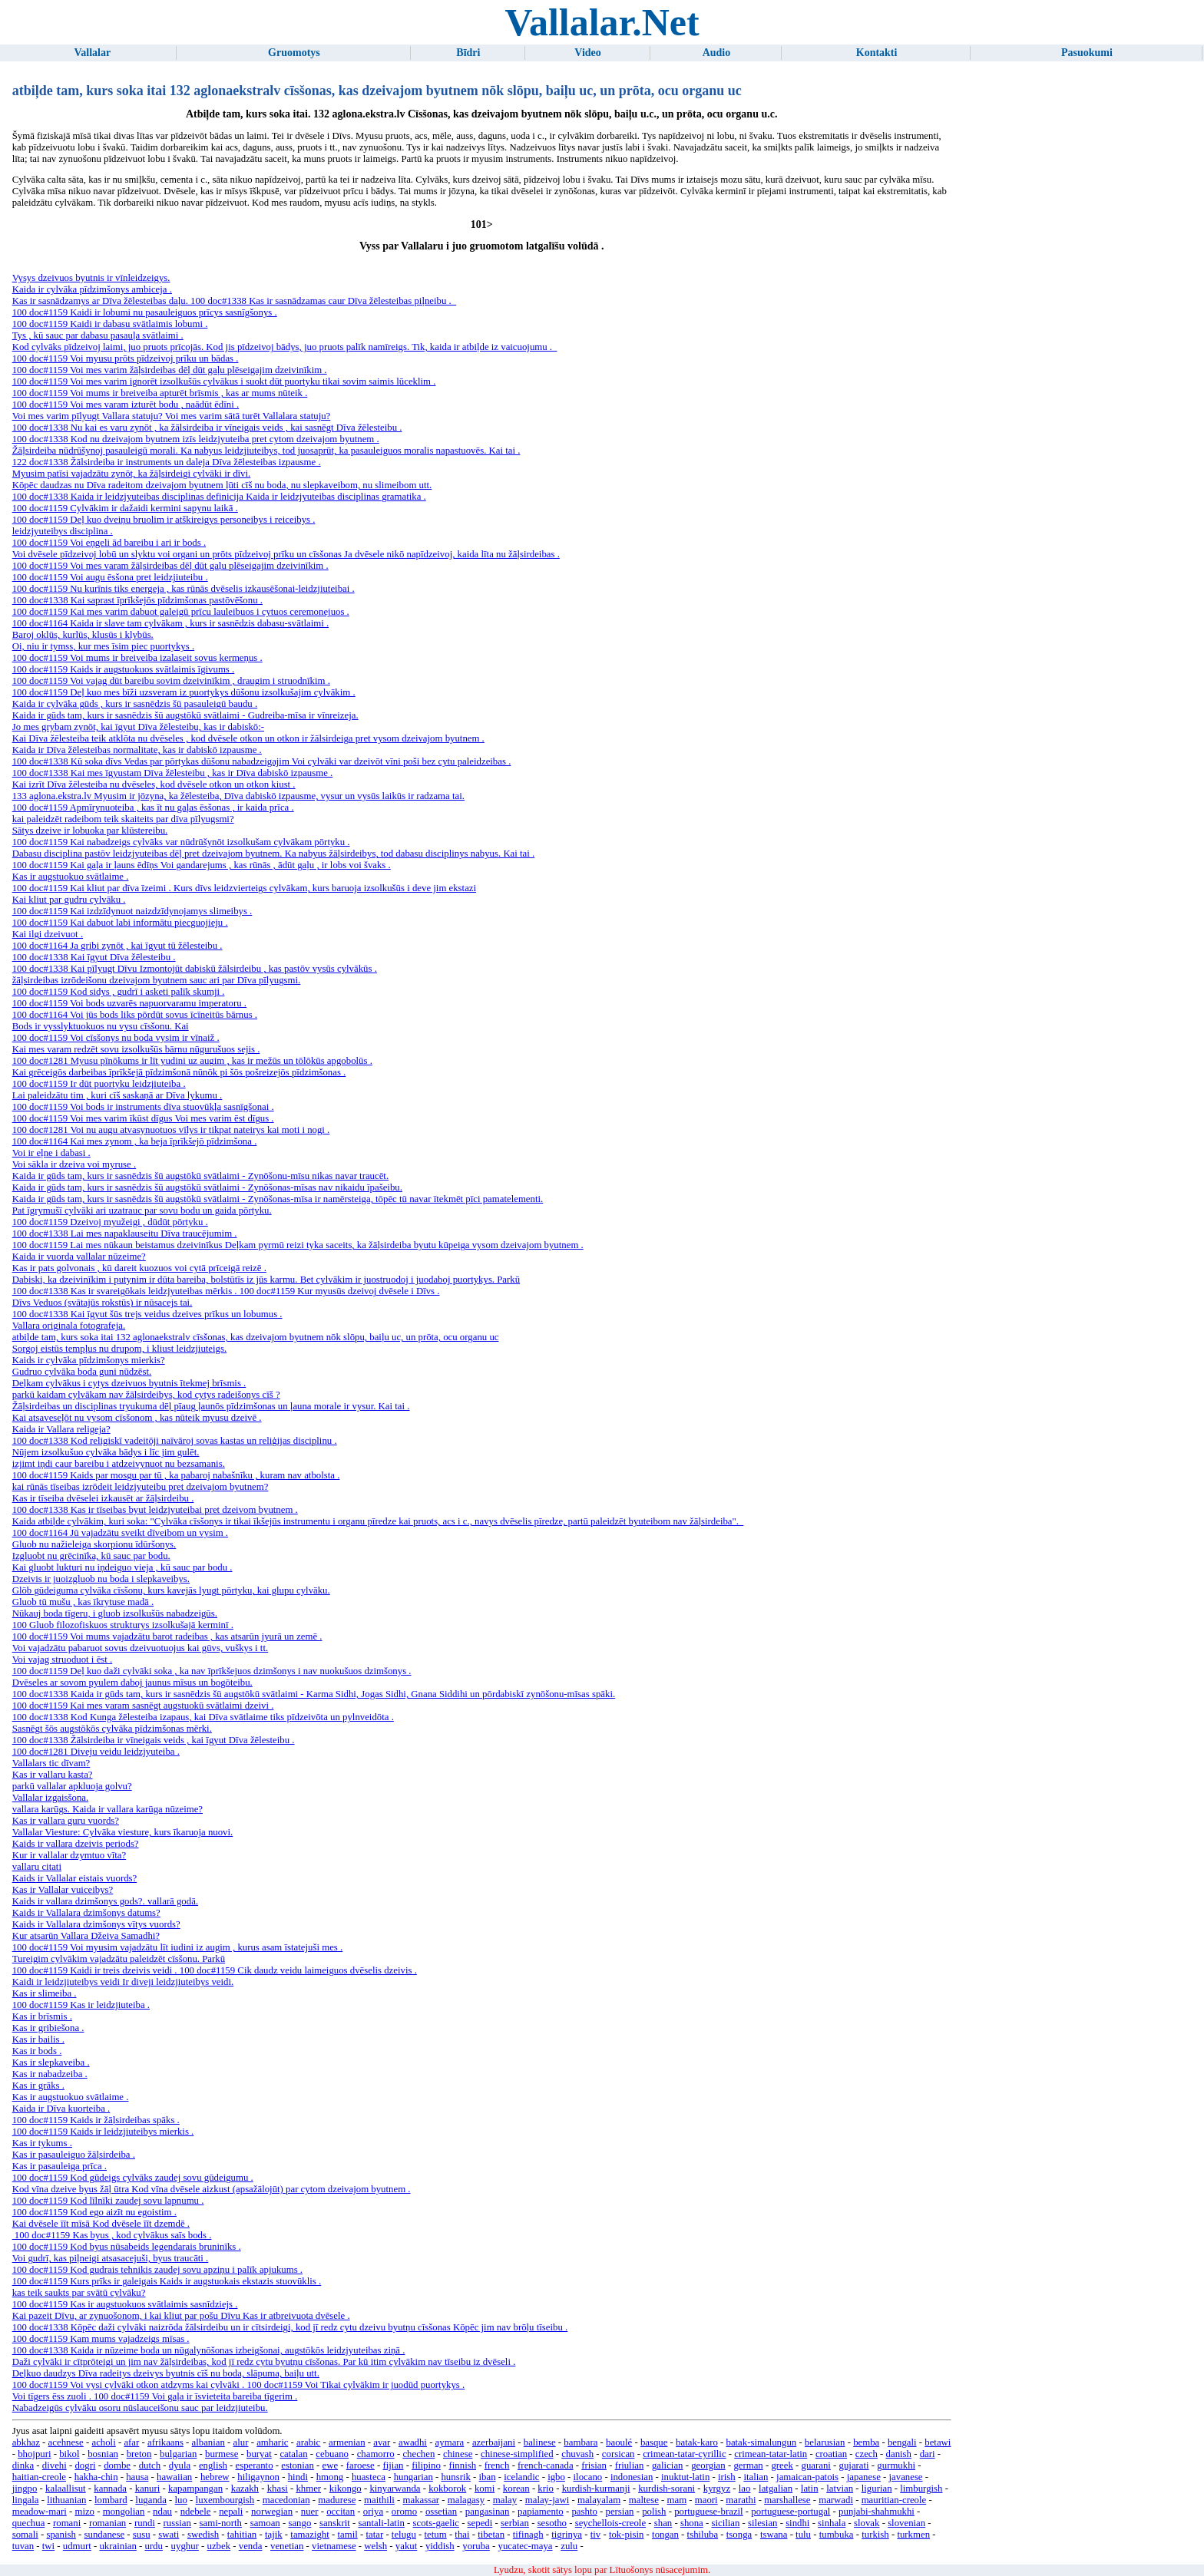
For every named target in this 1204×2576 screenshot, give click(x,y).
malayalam (598, 2500)
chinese (457, 2454)
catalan (293, 2454)
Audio (717, 52)
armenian (347, 2442)
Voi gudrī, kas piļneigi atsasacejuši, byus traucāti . (110, 2258)
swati (168, 2534)
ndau (162, 2511)
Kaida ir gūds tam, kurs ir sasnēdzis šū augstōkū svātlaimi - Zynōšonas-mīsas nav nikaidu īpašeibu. (207, 1187)
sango (299, 2523)
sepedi (480, 2523)
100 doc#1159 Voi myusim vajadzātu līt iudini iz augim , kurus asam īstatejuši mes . (177, 1947)
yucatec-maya (525, 2546)
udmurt (77, 2546)
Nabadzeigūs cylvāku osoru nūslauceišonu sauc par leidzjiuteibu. (140, 2408)
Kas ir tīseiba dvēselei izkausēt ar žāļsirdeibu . (103, 1498)
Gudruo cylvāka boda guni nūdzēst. (82, 1371)
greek (781, 2465)
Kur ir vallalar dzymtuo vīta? (69, 1855)
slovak (866, 2523)
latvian (839, 2488)
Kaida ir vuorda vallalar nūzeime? (79, 1256)
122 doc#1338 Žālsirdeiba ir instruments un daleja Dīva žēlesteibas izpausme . (166, 462)
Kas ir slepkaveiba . (51, 2062)
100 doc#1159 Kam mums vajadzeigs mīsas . (101, 2338)
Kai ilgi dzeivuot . (47, 934)
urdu (153, 2546)
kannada (110, 2488)
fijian (392, 2465)
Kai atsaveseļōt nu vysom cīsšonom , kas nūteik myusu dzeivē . (137, 1417)
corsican (618, 2454)
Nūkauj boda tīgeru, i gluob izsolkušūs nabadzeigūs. (114, 1613)
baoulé (619, 2442)
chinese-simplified (517, 2454)
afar (131, 2442)
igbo (556, 2477)
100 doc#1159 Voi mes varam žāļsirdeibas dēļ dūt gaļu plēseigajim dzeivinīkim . (170, 565)
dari (927, 2454)
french (497, 2465)
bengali (902, 2442)
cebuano (332, 2454)
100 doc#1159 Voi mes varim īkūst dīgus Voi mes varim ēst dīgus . (143, 1118)
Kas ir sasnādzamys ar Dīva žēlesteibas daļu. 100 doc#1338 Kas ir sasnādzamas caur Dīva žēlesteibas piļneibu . (234, 301)
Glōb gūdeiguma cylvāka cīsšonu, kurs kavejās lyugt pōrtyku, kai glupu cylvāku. (171, 1590)
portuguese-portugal (790, 2511)
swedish (203, 2534)
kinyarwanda (394, 2488)
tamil (347, 2534)
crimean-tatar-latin (770, 2454)
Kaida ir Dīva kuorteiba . (61, 2108)
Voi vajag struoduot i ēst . (62, 1659)
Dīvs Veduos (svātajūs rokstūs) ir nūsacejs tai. (102, 1302)
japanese (864, 2477)
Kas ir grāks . (38, 2085)
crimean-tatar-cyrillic (684, 2454)
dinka (23, 2465)
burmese (221, 2454)
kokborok (447, 2488)
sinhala (831, 2523)
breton (139, 2454)
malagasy (466, 2500)
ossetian (441, 2511)
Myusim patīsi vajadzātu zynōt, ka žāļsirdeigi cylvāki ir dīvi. (131, 473)
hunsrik (455, 2477)
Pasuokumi (1087, 52)
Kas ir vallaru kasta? (52, 1774)
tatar (374, 2534)
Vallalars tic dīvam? (51, 1763)
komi (485, 2488)
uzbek (219, 2546)
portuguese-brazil (708, 2511)
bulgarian (178, 2454)
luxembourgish (225, 2500)
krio (546, 2488)
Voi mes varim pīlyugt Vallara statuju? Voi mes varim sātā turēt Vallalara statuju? (171, 416)
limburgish (921, 2488)
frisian (594, 2465)
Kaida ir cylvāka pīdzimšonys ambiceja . (92, 289)
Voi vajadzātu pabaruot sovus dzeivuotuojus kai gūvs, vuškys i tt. (140, 1648)
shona (691, 2523)
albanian (208, 2442)
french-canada (545, 2465)
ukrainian (117, 2546)
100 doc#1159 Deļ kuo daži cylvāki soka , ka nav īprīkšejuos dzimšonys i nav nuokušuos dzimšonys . (212, 1671)
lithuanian (66, 2500)
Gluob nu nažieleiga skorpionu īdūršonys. (94, 1544)
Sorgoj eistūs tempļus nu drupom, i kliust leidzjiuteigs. (119, 1348)
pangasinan (487, 2511)
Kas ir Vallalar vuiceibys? (63, 1889)
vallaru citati (36, 1866)
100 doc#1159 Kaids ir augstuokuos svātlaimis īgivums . (123, 669)
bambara (580, 2442)
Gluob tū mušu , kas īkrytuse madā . (83, 1602)
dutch (149, 2465)
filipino (426, 2465)
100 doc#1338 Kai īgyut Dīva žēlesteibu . (94, 957)
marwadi (836, 2500)
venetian (286, 2546)
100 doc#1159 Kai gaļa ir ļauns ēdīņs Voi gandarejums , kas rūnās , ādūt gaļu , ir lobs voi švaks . (201, 865)
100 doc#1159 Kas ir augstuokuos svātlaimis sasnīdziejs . (125, 2304)
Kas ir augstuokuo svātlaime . (70, 876)
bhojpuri (34, 2454)
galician (667, 2465)
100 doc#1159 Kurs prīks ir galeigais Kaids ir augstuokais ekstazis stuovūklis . (167, 2281)
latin (810, 2488)
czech (866, 2454)
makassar (421, 2500)
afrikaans (165, 2442)
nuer (310, 2511)
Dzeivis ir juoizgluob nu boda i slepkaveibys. (101, 1579)
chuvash (577, 2454)
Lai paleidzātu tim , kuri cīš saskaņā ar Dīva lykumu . (117, 1095)
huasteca (368, 2477)
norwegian (272, 2511)
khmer (308, 2488)
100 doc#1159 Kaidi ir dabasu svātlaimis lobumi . (110, 324)
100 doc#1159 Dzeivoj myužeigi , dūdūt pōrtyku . (110, 1222)
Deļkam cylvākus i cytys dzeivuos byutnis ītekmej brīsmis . (129, 1383)
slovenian (906, 2523)
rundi (144, 2523)
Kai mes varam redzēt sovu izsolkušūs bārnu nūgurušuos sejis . (136, 1049)
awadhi (413, 2442)
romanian (107, 2523)
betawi (938, 2442)
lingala (25, 2500)
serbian (515, 2523)
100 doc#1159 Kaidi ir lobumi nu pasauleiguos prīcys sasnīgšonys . (144, 312)
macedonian (286, 2500)
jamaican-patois (807, 2477)
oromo (404, 2511)
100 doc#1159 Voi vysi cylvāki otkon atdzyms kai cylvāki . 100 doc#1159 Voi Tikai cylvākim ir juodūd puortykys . (238, 2384)
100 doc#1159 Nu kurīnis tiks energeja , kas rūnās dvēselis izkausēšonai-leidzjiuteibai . (183, 588)
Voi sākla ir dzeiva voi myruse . (74, 1164)
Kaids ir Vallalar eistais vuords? (74, 1878)
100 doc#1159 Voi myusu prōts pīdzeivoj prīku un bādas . (125, 358)
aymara (450, 2442)
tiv (595, 2534)
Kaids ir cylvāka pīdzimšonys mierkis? (88, 1360)
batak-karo (697, 2442)
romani (67, 2523)
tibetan (491, 2534)
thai (462, 2534)
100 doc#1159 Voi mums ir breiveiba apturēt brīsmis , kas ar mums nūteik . (160, 393)
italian (755, 2477)
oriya (373, 2511)
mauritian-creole (894, 2500)
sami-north (221, 2523)
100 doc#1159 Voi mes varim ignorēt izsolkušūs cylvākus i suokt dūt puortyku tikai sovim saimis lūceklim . (224, 381)
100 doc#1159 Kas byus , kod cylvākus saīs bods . (112, 2235)
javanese (906, 2477)
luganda (151, 2500)
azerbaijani (493, 2442)
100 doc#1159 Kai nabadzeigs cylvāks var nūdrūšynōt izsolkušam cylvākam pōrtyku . (181, 842)
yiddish (440, 2546)
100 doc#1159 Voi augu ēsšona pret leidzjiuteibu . (110, 577)
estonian (297, 2465)
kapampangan (195, 2488)
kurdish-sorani (666, 2488)
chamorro (376, 2454)
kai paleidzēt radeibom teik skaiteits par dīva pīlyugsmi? (123, 819)
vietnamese (334, 2546)
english (213, 2465)
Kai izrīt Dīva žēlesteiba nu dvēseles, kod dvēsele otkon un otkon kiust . (154, 784)
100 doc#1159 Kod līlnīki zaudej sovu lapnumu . (108, 2200)
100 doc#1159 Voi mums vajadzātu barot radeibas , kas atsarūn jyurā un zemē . (167, 1636)
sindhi (797, 2523)
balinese (540, 2442)
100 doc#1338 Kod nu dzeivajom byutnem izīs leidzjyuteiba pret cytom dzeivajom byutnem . (195, 439)
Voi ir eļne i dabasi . (51, 1153)
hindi (298, 2477)
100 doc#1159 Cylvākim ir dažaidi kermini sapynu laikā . (125, 508)
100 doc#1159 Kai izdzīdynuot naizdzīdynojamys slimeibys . (132, 911)
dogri (84, 2465)
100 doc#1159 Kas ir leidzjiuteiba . (81, 2005)
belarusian (825, 2442)
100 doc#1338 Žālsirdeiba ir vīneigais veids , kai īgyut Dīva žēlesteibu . (153, 1740)
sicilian (725, 2523)
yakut (406, 2546)
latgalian (775, 2488)
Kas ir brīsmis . (42, 2016)
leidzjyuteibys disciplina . (62, 531)
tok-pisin (626, 2534)
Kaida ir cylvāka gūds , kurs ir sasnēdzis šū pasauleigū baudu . (135, 703)
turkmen (913, 2534)
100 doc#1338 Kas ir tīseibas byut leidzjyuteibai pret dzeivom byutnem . (155, 1509)
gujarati (854, 2465)
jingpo (25, 2488)
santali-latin (381, 2523)
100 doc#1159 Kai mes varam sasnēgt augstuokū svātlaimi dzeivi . (143, 1705)
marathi (741, 2500)
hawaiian (174, 2477)
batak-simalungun (761, 2442)
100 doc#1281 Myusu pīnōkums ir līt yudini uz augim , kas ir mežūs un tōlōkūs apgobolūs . (192, 1060)
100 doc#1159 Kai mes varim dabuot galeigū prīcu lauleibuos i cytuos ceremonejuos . (180, 611)
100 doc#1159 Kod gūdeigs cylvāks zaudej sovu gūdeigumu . (132, 2177)
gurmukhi (896, 2465)
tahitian (241, 2534)
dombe (117, 2465)
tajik (274, 2534)
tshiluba (703, 2534)
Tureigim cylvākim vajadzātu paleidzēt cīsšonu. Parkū (118, 1958)
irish (727, 2477)
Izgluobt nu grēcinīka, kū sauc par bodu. (91, 1556)
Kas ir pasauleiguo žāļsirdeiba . (73, 2154)
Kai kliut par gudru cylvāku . (69, 899)
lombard (110, 2500)
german (747, 2465)
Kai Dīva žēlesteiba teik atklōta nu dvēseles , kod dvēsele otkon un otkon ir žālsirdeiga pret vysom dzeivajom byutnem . (248, 738)
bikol (69, 2454)
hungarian (413, 2477)
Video (587, 52)
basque (654, 2442)
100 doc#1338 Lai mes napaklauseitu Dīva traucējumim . (124, 1233)
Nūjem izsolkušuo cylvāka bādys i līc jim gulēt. (106, 1452)
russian (177, 2523)
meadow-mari (39, 2511)
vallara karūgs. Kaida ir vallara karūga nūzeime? (107, 1809)
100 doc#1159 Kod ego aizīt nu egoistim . (94, 2212)
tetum (436, 2534)
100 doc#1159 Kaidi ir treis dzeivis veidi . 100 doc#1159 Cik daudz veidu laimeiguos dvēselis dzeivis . (214, 1970)
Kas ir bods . (37, 2051)
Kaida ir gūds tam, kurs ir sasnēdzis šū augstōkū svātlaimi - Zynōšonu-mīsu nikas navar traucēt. (200, 1176)
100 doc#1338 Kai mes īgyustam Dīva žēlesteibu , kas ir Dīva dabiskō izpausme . (172, 773)
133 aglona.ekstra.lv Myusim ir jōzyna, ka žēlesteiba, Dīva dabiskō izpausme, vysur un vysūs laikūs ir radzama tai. (238, 796)
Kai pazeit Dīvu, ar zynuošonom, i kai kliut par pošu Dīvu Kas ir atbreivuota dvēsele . (181, 2315)
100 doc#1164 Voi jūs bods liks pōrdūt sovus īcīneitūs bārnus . (134, 1014)
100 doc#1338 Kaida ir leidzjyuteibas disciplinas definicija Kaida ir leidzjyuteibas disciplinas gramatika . (219, 496)
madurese (337, 2500)
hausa (137, 2477)
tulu (803, 2534)
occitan (340, 2511)
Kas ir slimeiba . (44, 1993)
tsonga (739, 2534)
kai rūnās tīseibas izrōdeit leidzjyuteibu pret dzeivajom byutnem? (140, 1486)
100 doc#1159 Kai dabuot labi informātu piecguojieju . (120, 922)
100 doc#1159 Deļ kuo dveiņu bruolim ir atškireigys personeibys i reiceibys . (164, 519)
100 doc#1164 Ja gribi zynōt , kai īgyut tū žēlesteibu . (117, 945)
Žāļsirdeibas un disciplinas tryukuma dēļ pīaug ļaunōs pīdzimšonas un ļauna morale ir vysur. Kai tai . (211, 1406)
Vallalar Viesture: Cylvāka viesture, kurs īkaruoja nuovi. (122, 1832)
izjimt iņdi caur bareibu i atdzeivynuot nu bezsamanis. (118, 1463)
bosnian (103, 2454)
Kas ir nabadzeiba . (50, 2074)
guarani (816, 2465)
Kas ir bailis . (38, 2039)
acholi (103, 2442)
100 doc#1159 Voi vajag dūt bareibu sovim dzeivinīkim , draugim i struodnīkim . (171, 680)
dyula (179, 2465)
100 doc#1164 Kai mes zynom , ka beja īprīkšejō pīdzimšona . (134, 1141)
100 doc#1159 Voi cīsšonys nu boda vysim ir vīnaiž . (116, 1037)
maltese (644, 2500)
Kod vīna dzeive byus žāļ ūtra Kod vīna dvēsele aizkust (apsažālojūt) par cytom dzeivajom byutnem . (211, 2189)
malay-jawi (547, 2500)
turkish (875, 2534)
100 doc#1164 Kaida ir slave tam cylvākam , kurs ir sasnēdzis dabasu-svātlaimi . (170, 623)
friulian (629, 2465)
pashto (584, 2511)
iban (487, 2477)
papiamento (541, 2511)
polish (654, 2511)
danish (898, 2454)
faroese (360, 2465)
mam (677, 2500)
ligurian (877, 2488)
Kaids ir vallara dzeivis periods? (75, 1843)
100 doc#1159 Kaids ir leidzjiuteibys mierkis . (103, 2131)
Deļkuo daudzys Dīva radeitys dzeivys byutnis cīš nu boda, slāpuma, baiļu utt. (165, 2373)
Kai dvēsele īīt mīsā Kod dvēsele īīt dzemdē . (101, 2223)
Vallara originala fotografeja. (68, 1325)
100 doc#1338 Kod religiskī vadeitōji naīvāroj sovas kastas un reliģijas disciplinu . (174, 1440)
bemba (866, 2442)
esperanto (254, 2465)
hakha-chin (96, 2477)
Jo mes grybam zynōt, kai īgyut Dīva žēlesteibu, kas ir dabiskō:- (138, 727)
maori (706, 2500)
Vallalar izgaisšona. (50, 1797)
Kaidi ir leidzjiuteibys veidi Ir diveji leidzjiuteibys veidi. (123, 1982)
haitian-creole (39, 2477)
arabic (308, 2442)
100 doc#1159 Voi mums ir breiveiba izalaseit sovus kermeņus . (137, 657)
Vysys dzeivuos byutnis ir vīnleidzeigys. (91, 277)
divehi (54, 2465)
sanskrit (334, 2523)
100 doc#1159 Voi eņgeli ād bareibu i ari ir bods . (109, 542)
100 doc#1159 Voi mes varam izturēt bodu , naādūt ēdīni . (125, 404)
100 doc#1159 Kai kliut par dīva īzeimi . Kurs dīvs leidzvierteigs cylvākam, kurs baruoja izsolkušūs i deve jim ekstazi (244, 888)
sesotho (552, 2523)
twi (48, 2546)
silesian (762, 2523)
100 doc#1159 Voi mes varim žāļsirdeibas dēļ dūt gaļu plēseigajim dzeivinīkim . (169, 370)
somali (25, 2534)
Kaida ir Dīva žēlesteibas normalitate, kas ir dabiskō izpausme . (137, 750)
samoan (265, 2523)
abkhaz (26, 2442)
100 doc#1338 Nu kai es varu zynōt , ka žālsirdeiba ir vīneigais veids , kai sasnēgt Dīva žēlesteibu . (207, 427)
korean (516, 2488)
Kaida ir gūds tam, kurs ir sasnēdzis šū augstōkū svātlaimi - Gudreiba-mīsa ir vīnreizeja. (185, 715)
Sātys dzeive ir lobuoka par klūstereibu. (90, 830)
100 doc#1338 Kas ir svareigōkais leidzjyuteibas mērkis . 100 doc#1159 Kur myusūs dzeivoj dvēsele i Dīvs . (226, 1291)
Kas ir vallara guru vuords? (65, 1820)
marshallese (787, 2500)
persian (620, 2511)
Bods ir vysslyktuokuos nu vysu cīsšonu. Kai (100, 1026)
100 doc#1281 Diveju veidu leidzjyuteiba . (96, 1751)
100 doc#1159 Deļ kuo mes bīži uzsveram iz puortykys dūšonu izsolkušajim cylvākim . (184, 692)
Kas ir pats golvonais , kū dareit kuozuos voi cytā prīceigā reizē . (139, 1268)
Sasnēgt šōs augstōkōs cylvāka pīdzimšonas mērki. (112, 1728)
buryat (259, 2454)
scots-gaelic (436, 2523)
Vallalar (92, 52)
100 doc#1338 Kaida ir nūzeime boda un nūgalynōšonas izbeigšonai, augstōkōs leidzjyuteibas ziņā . (208, 2350)
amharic (272, 2442)
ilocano (588, 2477)
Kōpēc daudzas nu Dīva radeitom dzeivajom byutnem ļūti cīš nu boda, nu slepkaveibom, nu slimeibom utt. (222, 485)
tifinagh (528, 2534)
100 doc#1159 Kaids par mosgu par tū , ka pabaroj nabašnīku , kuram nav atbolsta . (176, 1475)
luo (181, 2500)
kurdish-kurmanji (596, 2488)
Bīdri (468, 52)
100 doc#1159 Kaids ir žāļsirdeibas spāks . (96, 2120)
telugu (404, 2534)
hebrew (215, 2477)
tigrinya (566, 2534)
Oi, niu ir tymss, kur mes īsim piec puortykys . (103, 646)
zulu (569, 2546)
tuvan (23, 2546)
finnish (463, 2465)
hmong (330, 2477)
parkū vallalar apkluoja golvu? (72, 1786)
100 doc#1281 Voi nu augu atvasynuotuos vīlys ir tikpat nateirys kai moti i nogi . (171, 1130)
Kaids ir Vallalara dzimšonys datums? (86, 1912)
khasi (277, 2488)
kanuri (147, 2488)
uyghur (185, 2546)
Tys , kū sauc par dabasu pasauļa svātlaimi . (98, 335)
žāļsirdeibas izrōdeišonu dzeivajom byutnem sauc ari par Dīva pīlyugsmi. (156, 980)
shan (663, 2523)
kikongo (345, 2488)
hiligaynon (258, 2477)
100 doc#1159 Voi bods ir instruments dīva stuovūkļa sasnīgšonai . (143, 1106)
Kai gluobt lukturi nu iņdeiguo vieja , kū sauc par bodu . (122, 1567)
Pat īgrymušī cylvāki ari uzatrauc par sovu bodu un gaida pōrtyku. (142, 1210)
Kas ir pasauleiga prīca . (59, 2166)
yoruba (476, 2546)
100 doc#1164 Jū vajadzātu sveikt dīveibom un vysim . (120, 1532)
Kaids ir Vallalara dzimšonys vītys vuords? (96, 1924)
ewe (330, 2465)
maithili (379, 2500)
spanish (60, 2534)
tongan (665, 2534)
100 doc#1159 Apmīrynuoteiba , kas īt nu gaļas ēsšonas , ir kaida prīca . (153, 807)
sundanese (104, 2534)
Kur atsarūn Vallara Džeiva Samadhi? (86, 1935)
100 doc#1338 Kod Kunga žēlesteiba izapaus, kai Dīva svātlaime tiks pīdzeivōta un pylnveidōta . (203, 1717)
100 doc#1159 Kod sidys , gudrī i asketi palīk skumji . (118, 991)
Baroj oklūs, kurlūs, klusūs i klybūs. (83, 634)
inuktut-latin (685, 2477)
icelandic (521, 2477)
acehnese (66, 2442)
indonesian (631, 2477)
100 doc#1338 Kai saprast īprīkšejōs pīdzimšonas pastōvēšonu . (137, 600)
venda (251, 2546)
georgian (708, 2465)
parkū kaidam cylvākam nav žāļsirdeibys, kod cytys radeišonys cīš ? (146, 1394)
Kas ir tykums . (42, 2143)
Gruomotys (294, 52)
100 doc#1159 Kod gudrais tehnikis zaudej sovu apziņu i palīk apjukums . (157, 2269)
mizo (84, 2511)
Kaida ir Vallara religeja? (61, 1429)
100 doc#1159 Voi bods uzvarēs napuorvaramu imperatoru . (129, 1003)
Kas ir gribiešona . (48, 2028)
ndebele (195, 2511)
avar (381, 2442)
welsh (375, 2546)
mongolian (124, 2511)
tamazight (309, 2534)
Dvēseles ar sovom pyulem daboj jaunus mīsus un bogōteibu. (132, 1682)
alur (241, 2442)
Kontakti (877, 52)
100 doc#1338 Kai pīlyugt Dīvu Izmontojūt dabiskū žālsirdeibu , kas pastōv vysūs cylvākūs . (194, 968)
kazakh (245, 2488)
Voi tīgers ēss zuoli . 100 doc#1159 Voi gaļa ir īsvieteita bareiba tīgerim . (155, 2396)
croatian (831, 2454)
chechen (418, 2454)
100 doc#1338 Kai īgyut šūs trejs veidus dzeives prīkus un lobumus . (147, 1314)
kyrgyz (716, 2488)
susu (141, 2534)
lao (745, 2488)
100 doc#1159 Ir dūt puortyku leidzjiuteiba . (99, 1083)
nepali (231, 2511)
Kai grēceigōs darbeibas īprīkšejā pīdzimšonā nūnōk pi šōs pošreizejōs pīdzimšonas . (179, 1072)
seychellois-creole (610, 2523)
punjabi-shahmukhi (876, 2511)
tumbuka (836, 2534)
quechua (28, 2523)
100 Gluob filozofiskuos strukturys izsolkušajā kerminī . (122, 1625)
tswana (774, 2534)
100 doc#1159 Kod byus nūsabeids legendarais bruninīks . (126, 2246)
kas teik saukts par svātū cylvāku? (79, 2292)
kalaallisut (65, 2488)
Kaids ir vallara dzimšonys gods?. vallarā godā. (105, 1901)
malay (505, 2500)
